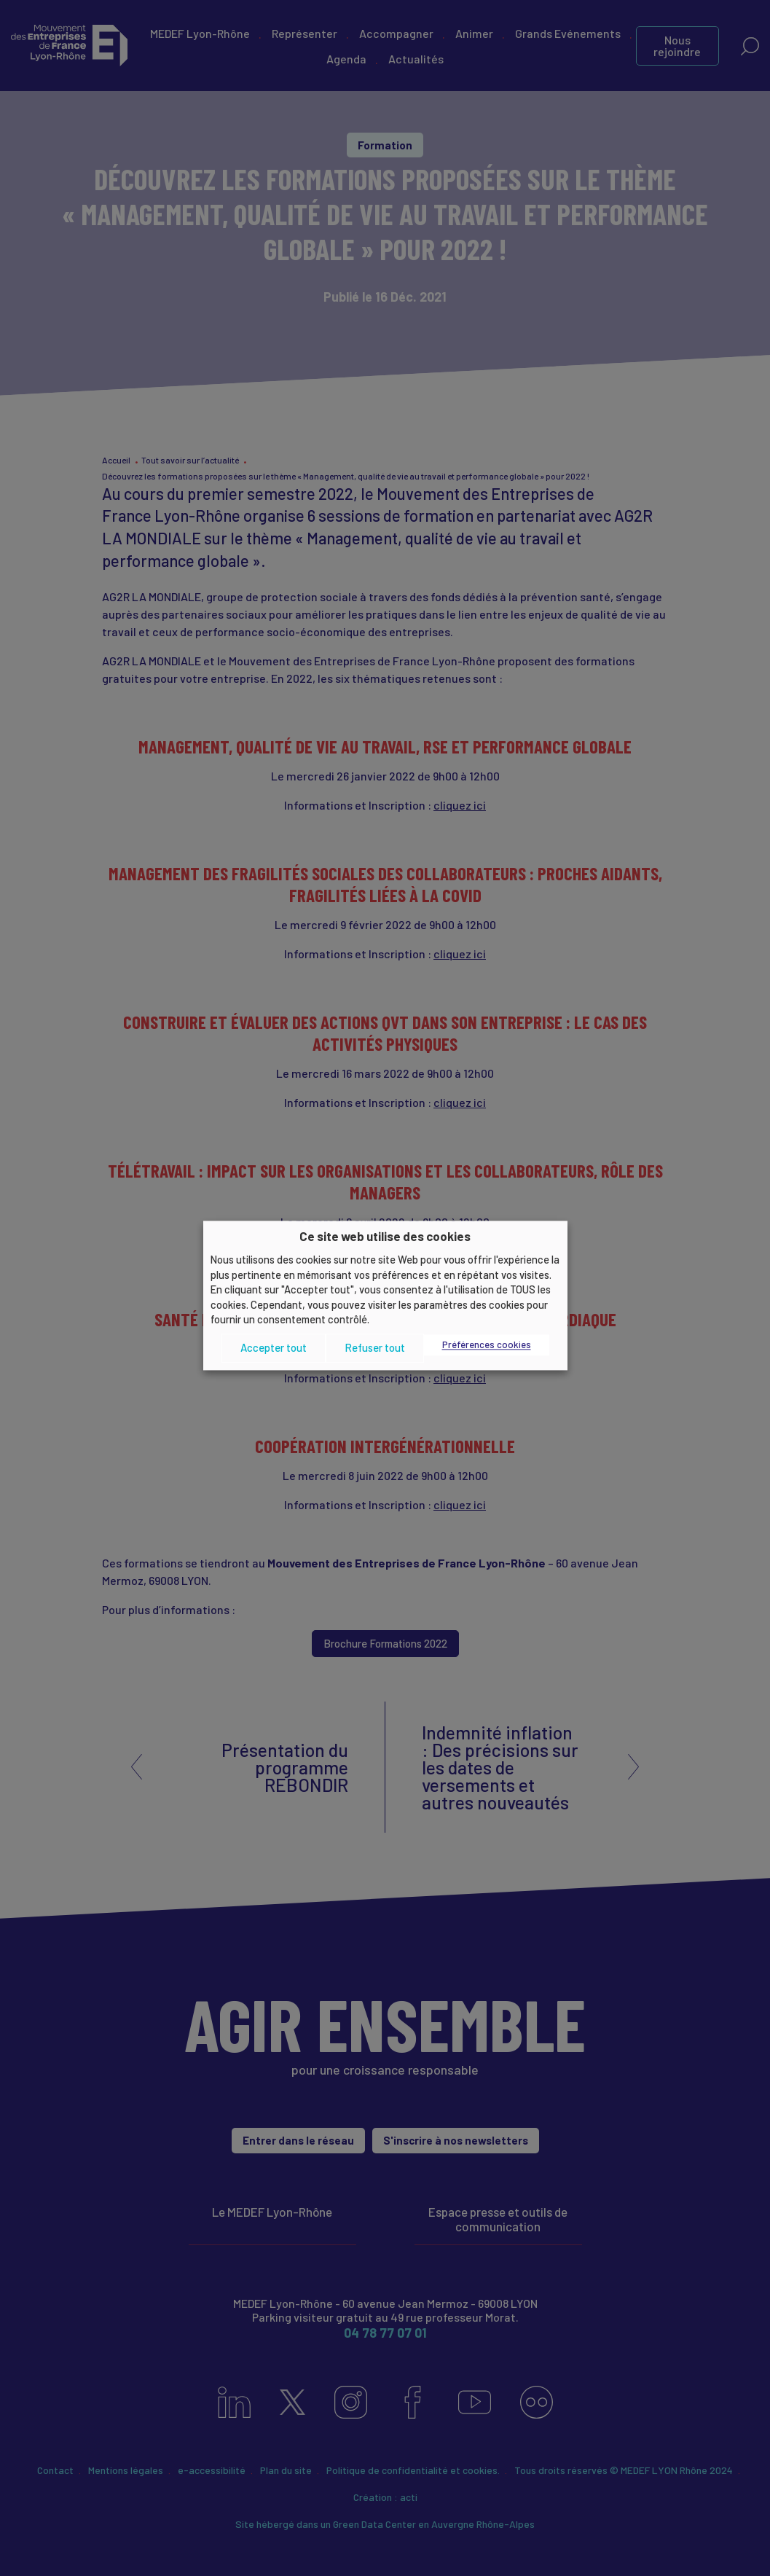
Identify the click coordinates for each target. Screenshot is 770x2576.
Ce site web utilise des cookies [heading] (385, 1236)
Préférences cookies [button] (486, 1344)
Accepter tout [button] (273, 1348)
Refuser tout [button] (375, 1348)
